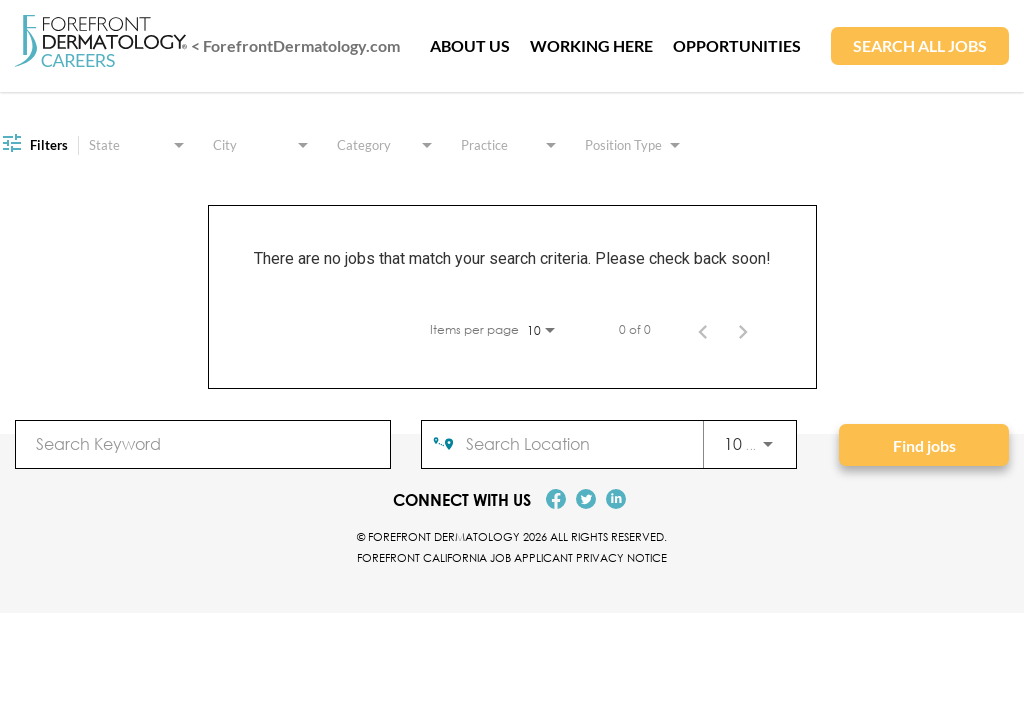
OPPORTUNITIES (737, 45)
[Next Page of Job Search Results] (743, 330)
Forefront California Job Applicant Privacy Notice (512, 557)
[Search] (924, 445)
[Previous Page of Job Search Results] (703, 330)
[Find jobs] (924, 445)
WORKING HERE (591, 45)
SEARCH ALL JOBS (920, 45)
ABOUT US (470, 45)
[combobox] (203, 443)
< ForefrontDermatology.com (295, 45)
